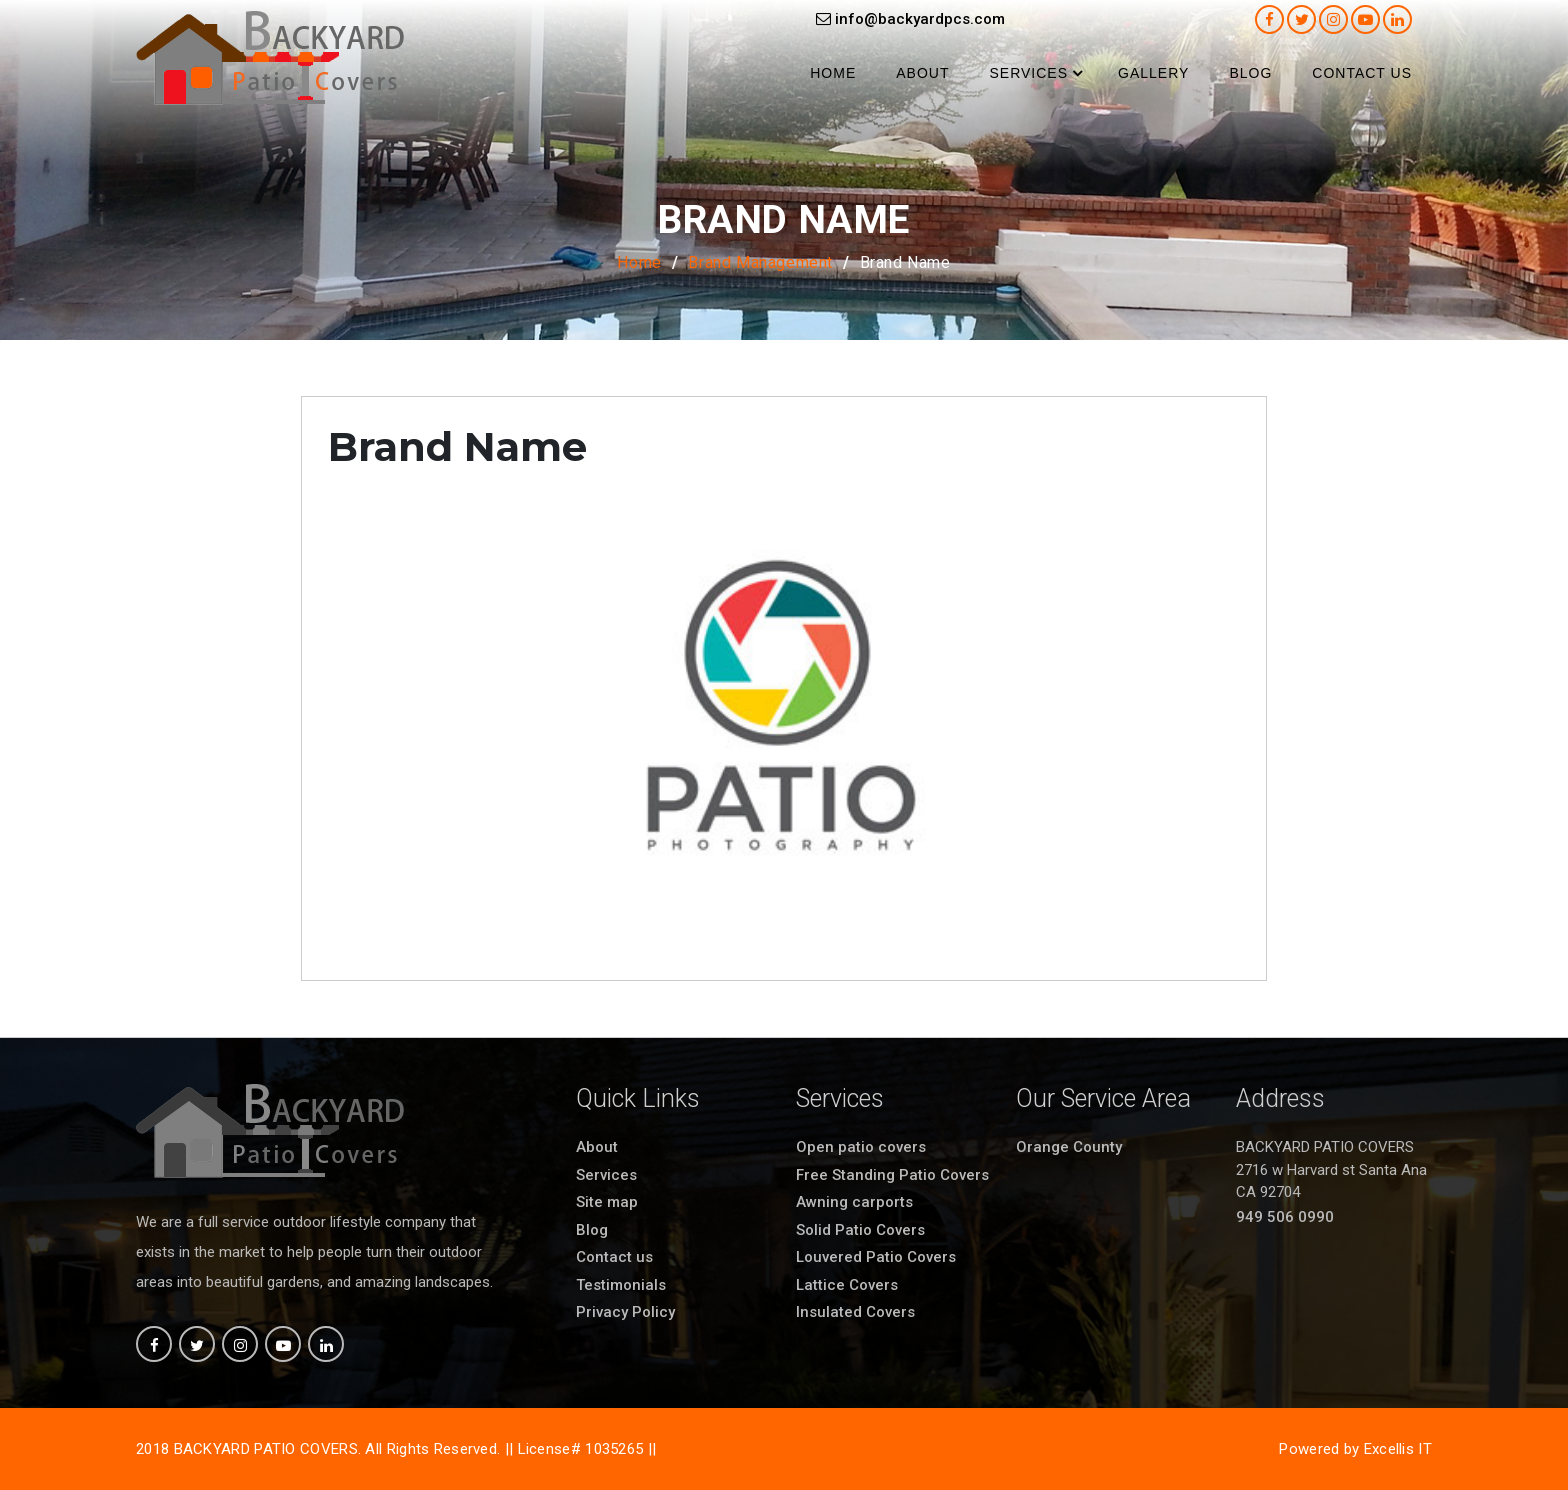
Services (1028, 73)
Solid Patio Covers (860, 1230)
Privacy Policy (625, 1312)
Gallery (1153, 73)
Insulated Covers (855, 1312)
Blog (1250, 73)
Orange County (1069, 1147)
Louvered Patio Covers (876, 1257)
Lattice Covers (847, 1285)
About (922, 73)
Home (833, 73)
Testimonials (621, 1285)
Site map (607, 1202)
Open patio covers (861, 1147)
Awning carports (854, 1202)
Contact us (1362, 73)
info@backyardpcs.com (910, 19)
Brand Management (760, 262)
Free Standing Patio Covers (892, 1175)
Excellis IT (1398, 1449)
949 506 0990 (1285, 1217)
